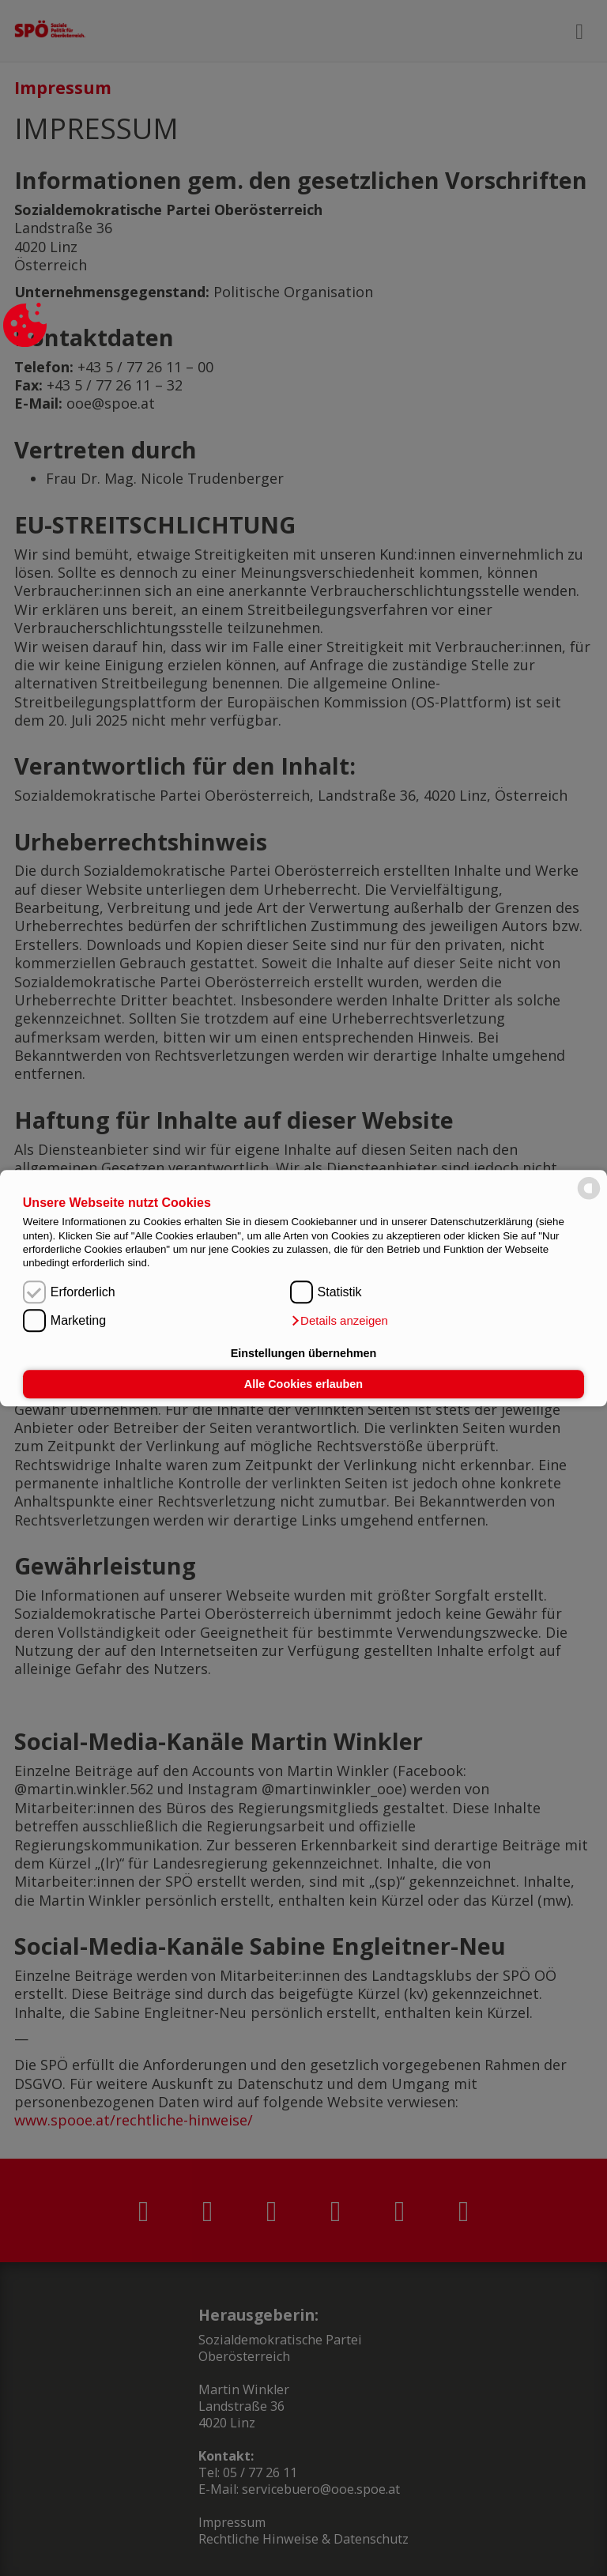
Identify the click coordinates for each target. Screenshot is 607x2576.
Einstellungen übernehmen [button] (304, 1353)
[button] (339, 1320)
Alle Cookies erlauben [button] (303, 1384)
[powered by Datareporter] (588, 1198)
